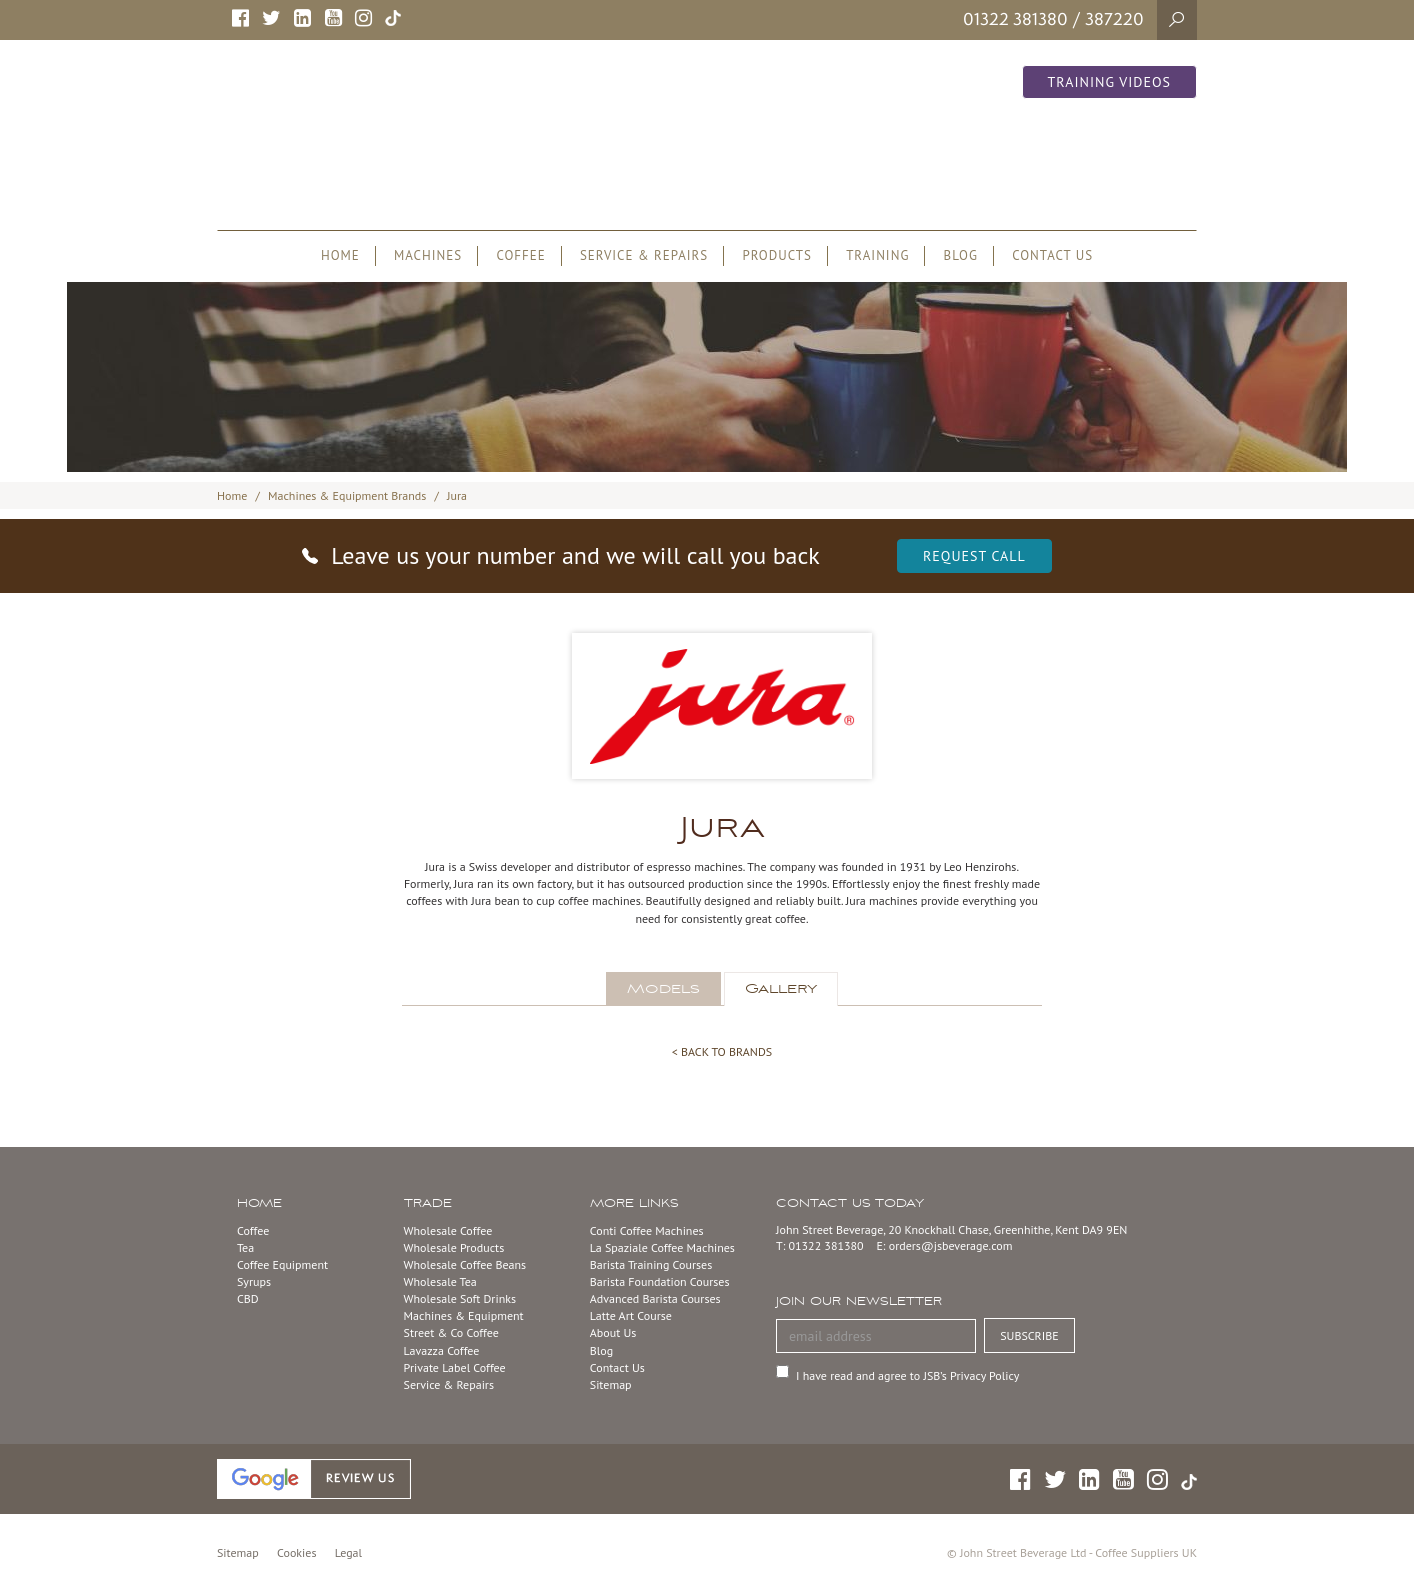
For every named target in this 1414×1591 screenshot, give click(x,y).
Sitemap (611, 1384)
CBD (248, 1298)
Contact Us (617, 1367)
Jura (457, 495)
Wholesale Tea (440, 1281)
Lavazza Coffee (442, 1350)
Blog (601, 1350)
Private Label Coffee (455, 1367)
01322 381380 (1015, 19)
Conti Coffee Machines (647, 1230)
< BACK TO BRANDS (722, 1051)
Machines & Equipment (464, 1315)
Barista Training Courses (651, 1264)
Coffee (253, 1230)
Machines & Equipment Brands (347, 495)
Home (232, 495)
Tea (245, 1247)
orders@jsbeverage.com (951, 1245)
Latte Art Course (631, 1315)
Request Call (974, 556)
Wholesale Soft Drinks (460, 1298)
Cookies (296, 1552)
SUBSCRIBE (1029, 1335)
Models (663, 989)
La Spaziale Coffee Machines (662, 1247)
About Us (613, 1332)
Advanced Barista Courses (655, 1298)
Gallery (781, 989)
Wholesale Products (454, 1247)
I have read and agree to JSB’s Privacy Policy (907, 1375)
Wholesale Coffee (448, 1230)
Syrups (254, 1281)
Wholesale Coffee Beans (465, 1264)
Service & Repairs (449, 1384)
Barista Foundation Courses (660, 1281)
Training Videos (1110, 82)
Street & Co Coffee (451, 1332)
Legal (348, 1552)
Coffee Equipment (282, 1264)
